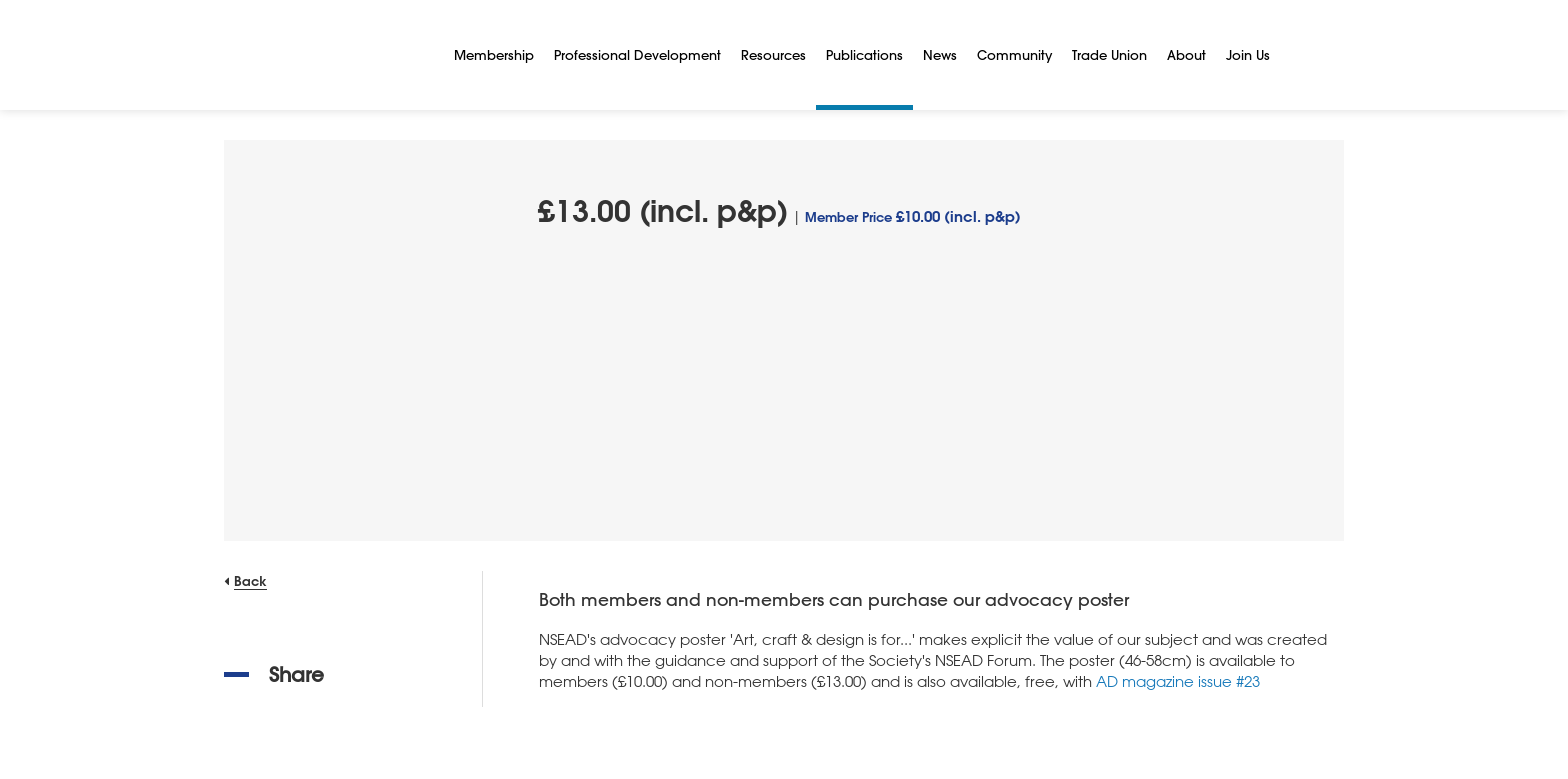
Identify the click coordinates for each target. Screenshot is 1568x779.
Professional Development (637, 54)
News (940, 54)
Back (250, 580)
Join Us (1248, 54)
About (1186, 54)
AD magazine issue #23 (1178, 681)
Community (1014, 54)
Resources (773, 54)
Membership (494, 54)
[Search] (1304, 55)
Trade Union (1109, 54)
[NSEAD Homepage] (324, 55)
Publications (864, 54)
